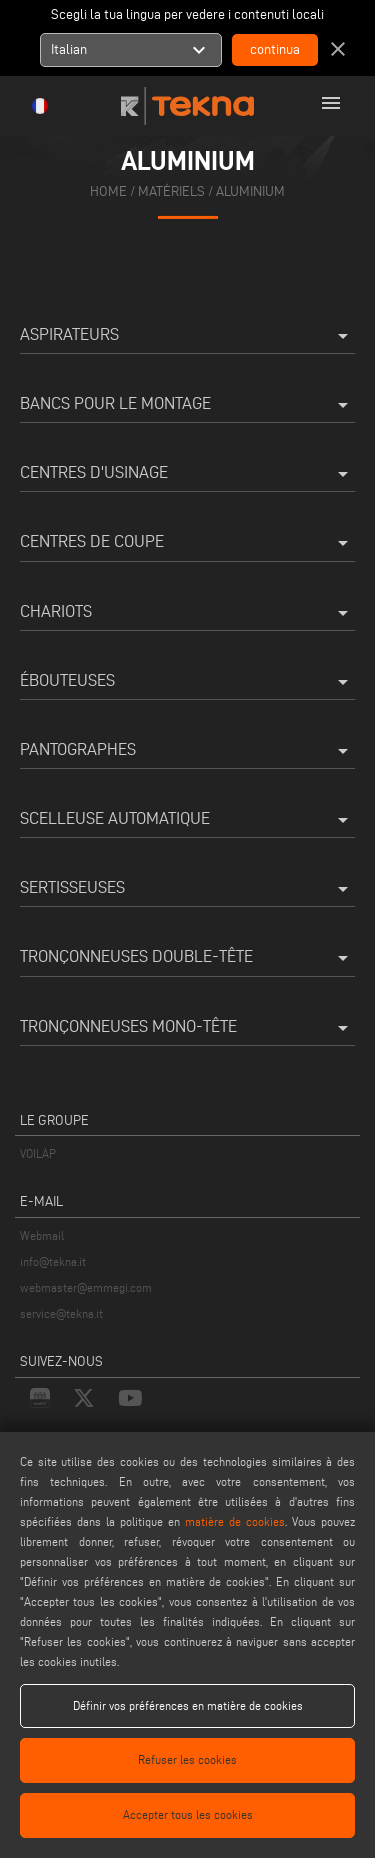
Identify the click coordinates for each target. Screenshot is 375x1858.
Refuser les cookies (187, 1759)
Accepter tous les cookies (188, 1814)
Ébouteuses (187, 682)
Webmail (42, 1235)
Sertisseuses (187, 889)
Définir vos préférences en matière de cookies (188, 1705)
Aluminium (250, 191)
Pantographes (187, 751)
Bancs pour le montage (187, 405)
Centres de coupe (187, 543)
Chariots (187, 613)
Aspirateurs (187, 336)
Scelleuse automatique (187, 820)
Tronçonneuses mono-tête (187, 1028)
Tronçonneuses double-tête (187, 958)
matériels (171, 191)
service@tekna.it (61, 1313)
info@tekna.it (53, 1261)
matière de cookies (235, 1521)
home (108, 191)
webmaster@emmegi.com (86, 1287)
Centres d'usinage (187, 474)
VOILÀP (38, 1153)
